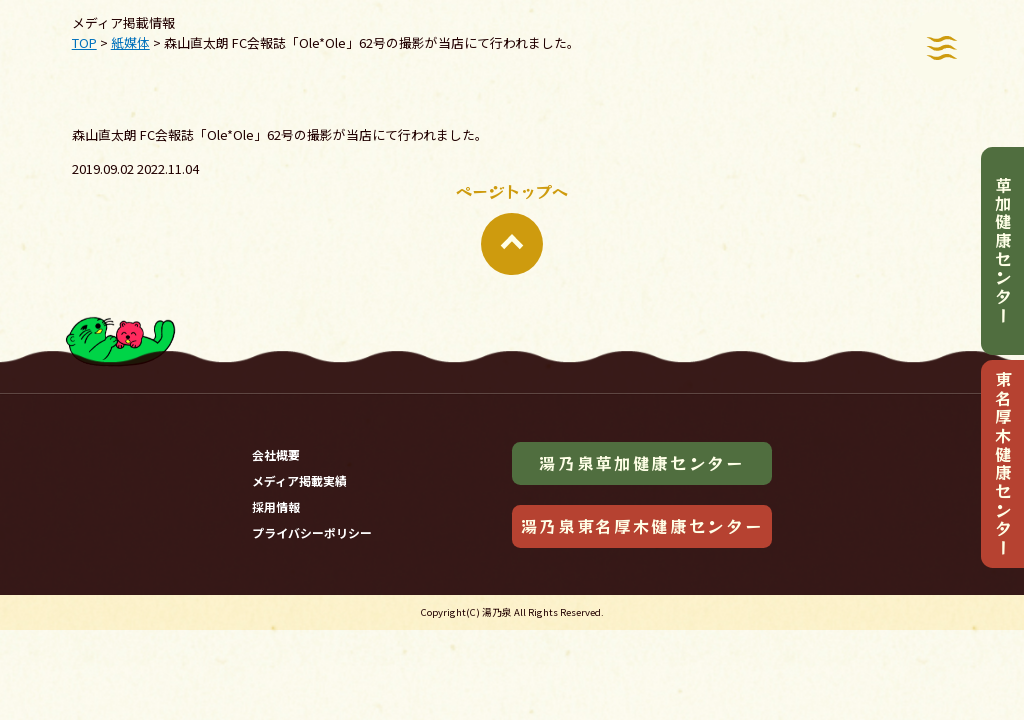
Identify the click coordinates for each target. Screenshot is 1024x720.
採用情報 (276, 506)
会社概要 (276, 454)
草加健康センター (1003, 250)
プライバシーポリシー (312, 532)
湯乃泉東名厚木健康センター (642, 526)
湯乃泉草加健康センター (641, 463)
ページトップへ (512, 227)
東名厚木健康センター (1003, 464)
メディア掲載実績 (299, 480)
